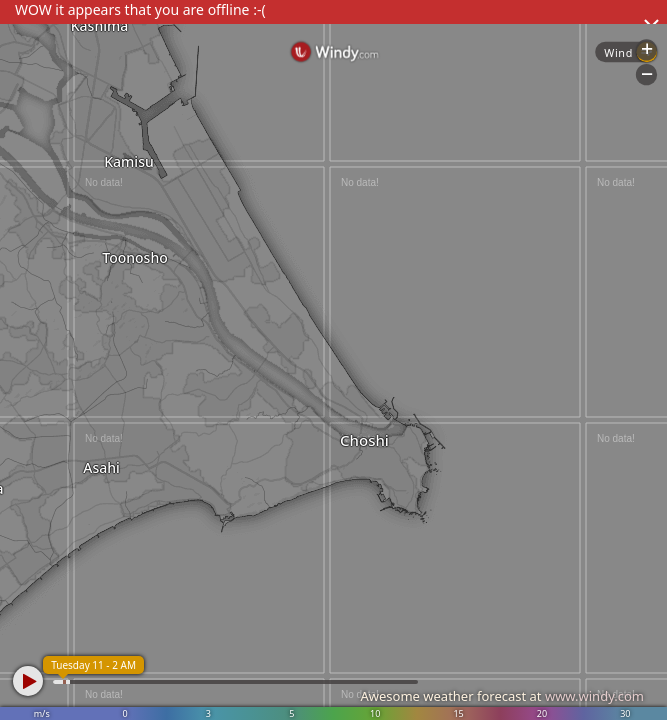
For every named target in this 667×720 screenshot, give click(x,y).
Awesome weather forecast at (502, 696)
